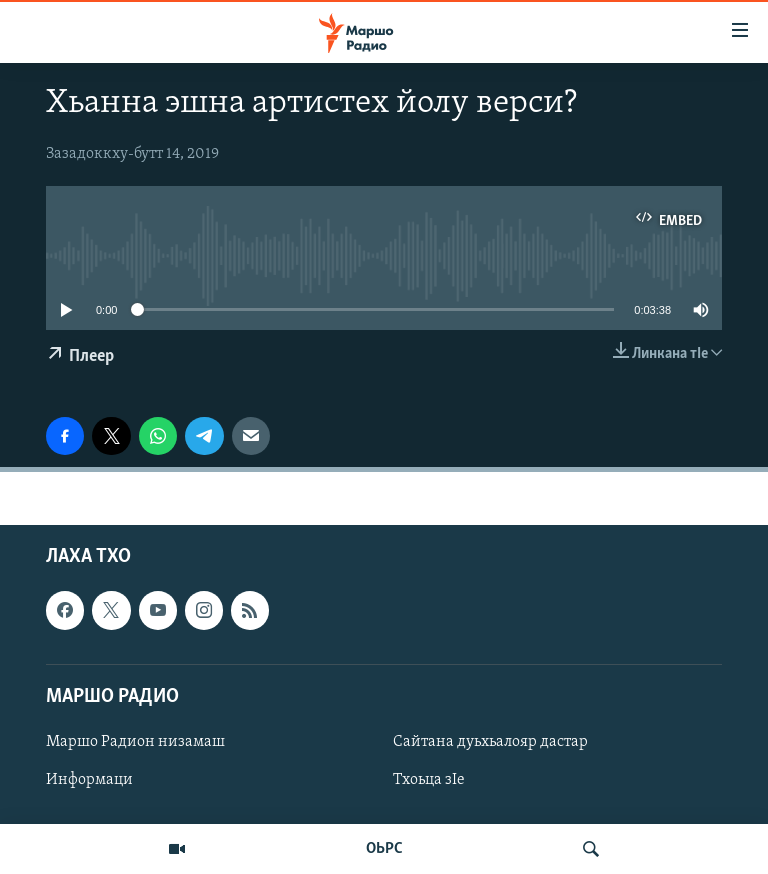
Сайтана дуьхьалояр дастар (490, 742)
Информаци (89, 780)
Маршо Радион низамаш (135, 742)
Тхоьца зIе (429, 780)
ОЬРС (384, 849)
